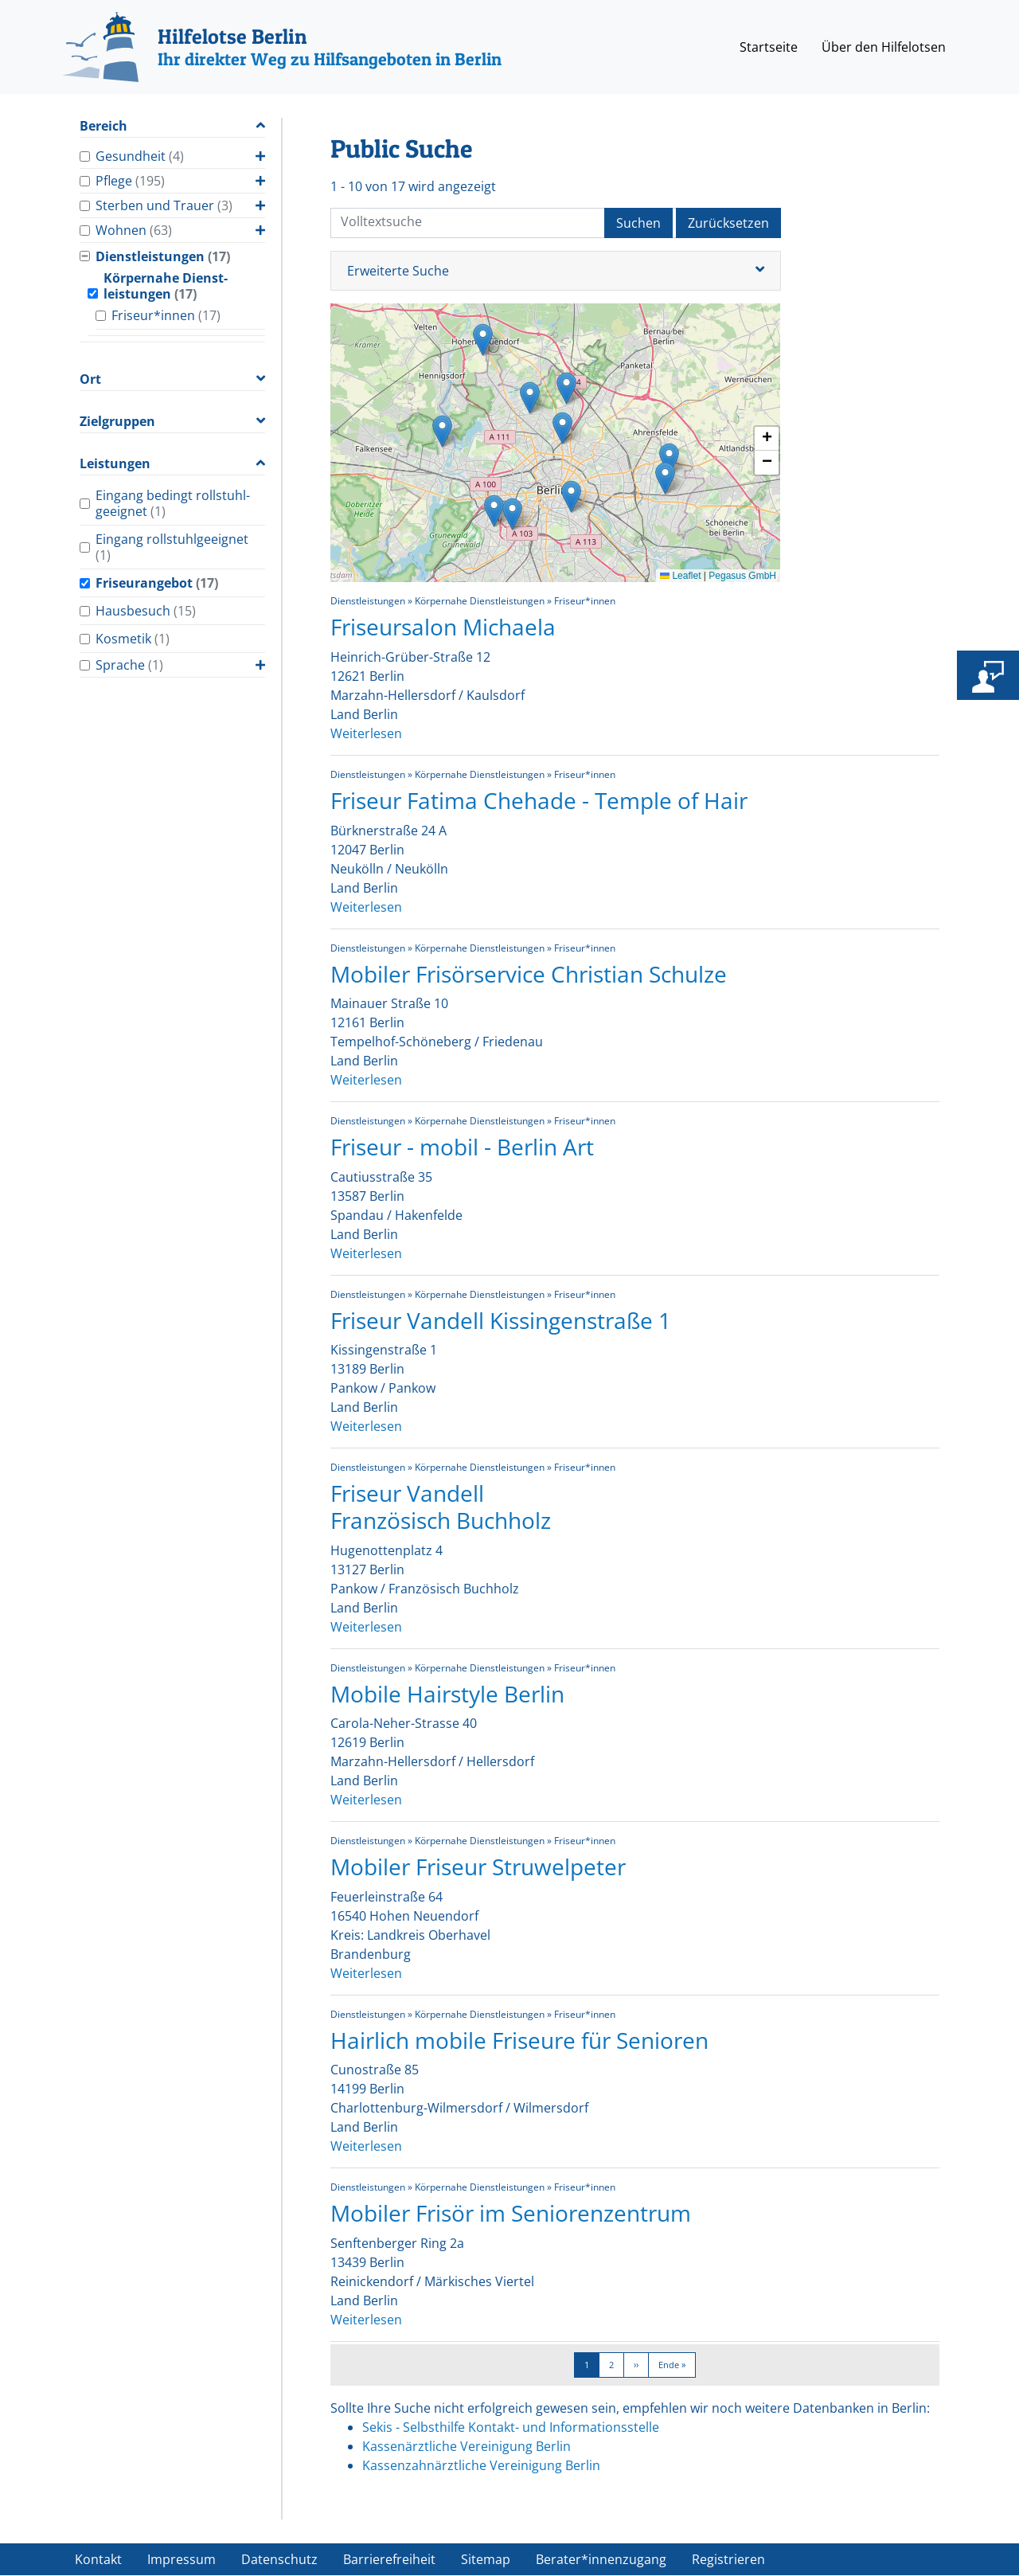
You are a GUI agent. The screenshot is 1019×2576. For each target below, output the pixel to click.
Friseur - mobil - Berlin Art (462, 1147)
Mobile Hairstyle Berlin (447, 1694)
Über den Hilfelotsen (884, 47)
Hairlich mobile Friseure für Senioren (519, 2040)
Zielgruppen (117, 421)
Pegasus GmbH (742, 575)
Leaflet (680, 575)
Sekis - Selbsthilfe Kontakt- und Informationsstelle (510, 2427)
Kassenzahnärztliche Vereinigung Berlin (481, 2465)
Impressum (181, 2559)
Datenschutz (279, 2559)
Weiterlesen (366, 733)
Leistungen (115, 463)
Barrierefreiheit (389, 2559)
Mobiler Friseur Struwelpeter (478, 1866)
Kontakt (98, 2559)
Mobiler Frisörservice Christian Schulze (528, 974)
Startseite (769, 47)
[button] (665, 478)
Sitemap (485, 2559)
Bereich (103, 126)
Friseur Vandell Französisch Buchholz (440, 1506)
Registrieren (728, 2559)
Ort (90, 379)
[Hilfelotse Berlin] (282, 47)
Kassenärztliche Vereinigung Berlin (466, 2446)
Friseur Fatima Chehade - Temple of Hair (539, 800)
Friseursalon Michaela (443, 627)
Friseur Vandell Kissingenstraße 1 (500, 1320)
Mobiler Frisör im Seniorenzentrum (510, 2213)
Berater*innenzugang (601, 2559)
